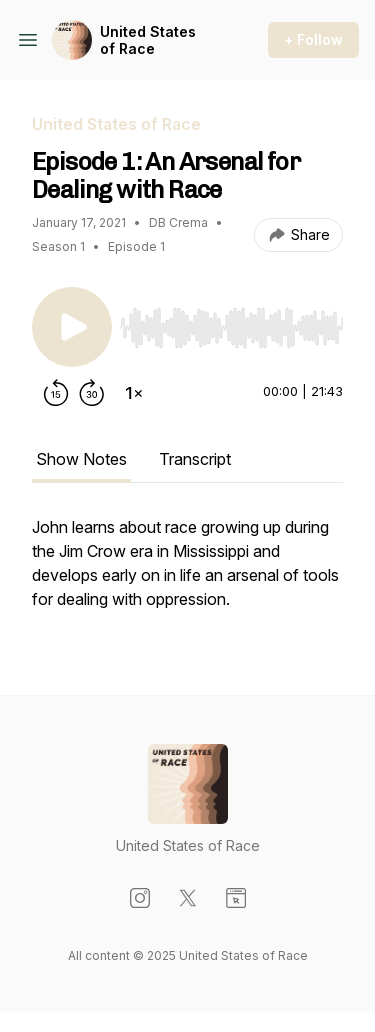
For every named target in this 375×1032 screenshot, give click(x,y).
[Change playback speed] (134, 393)
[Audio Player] (231, 322)
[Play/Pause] (72, 327)
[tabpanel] (187, 573)
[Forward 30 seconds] (92, 393)
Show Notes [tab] (81, 459)
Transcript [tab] (195, 459)
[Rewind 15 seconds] (56, 393)
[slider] (231, 328)
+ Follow (313, 39)
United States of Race (148, 40)
